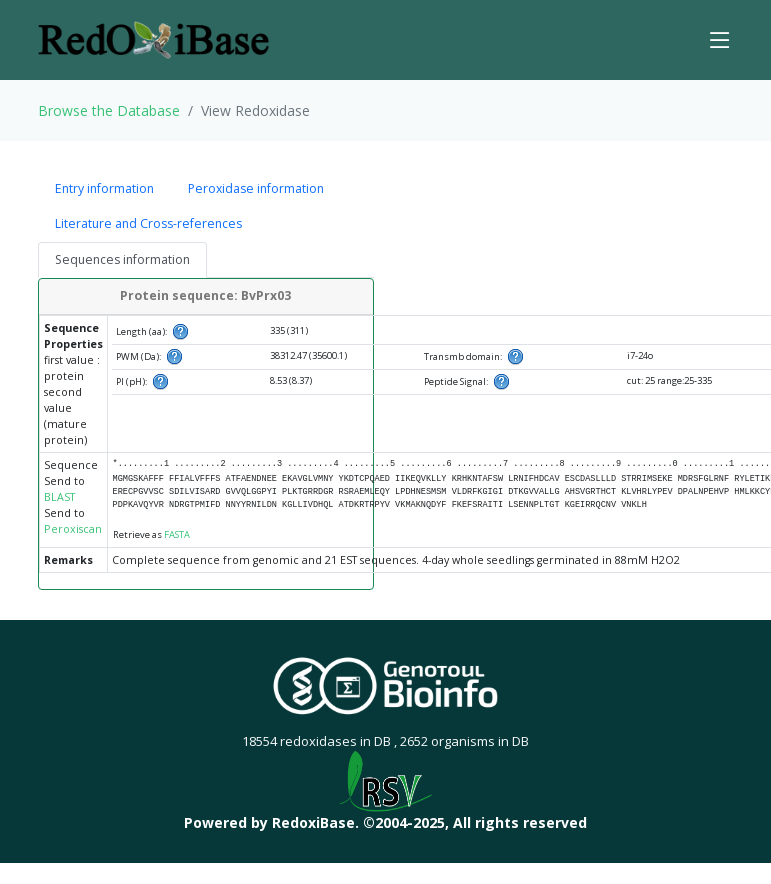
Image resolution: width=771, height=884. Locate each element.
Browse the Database (109, 110)
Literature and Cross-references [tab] (148, 223)
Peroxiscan (73, 529)
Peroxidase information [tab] (256, 188)
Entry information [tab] (104, 188)
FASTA (177, 534)
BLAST (59, 497)
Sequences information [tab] (122, 259)
